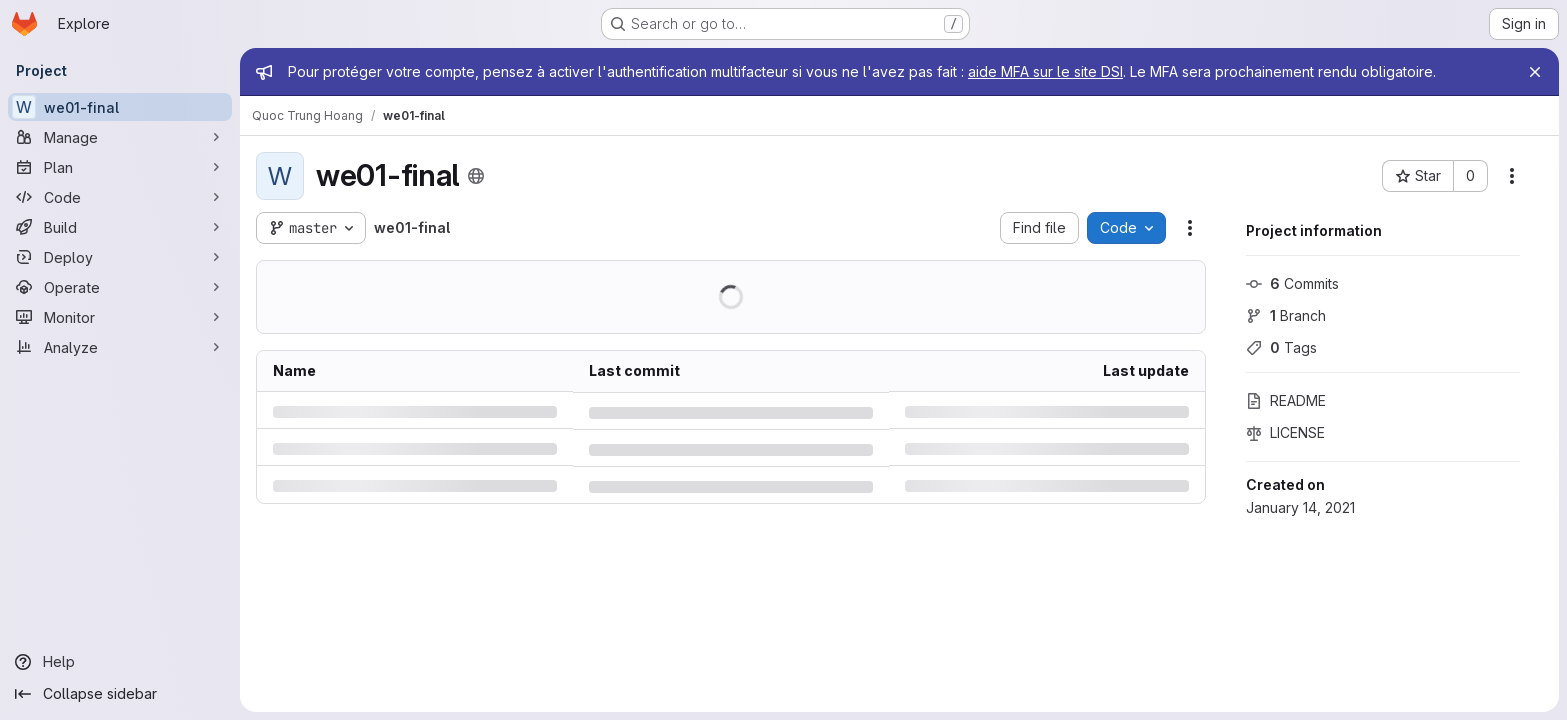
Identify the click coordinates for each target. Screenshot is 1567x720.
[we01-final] (120, 107)
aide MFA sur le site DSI (1045, 71)
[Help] (120, 662)
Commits (1292, 283)
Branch (1286, 315)
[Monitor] (120, 317)
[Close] (1535, 72)
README (1286, 400)
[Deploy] (120, 257)
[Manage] (120, 137)
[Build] (120, 227)
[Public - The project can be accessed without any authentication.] (476, 176)
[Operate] (120, 287)
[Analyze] (120, 347)
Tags (1281, 347)
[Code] (120, 197)
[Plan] (120, 167)
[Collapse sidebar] (120, 694)
